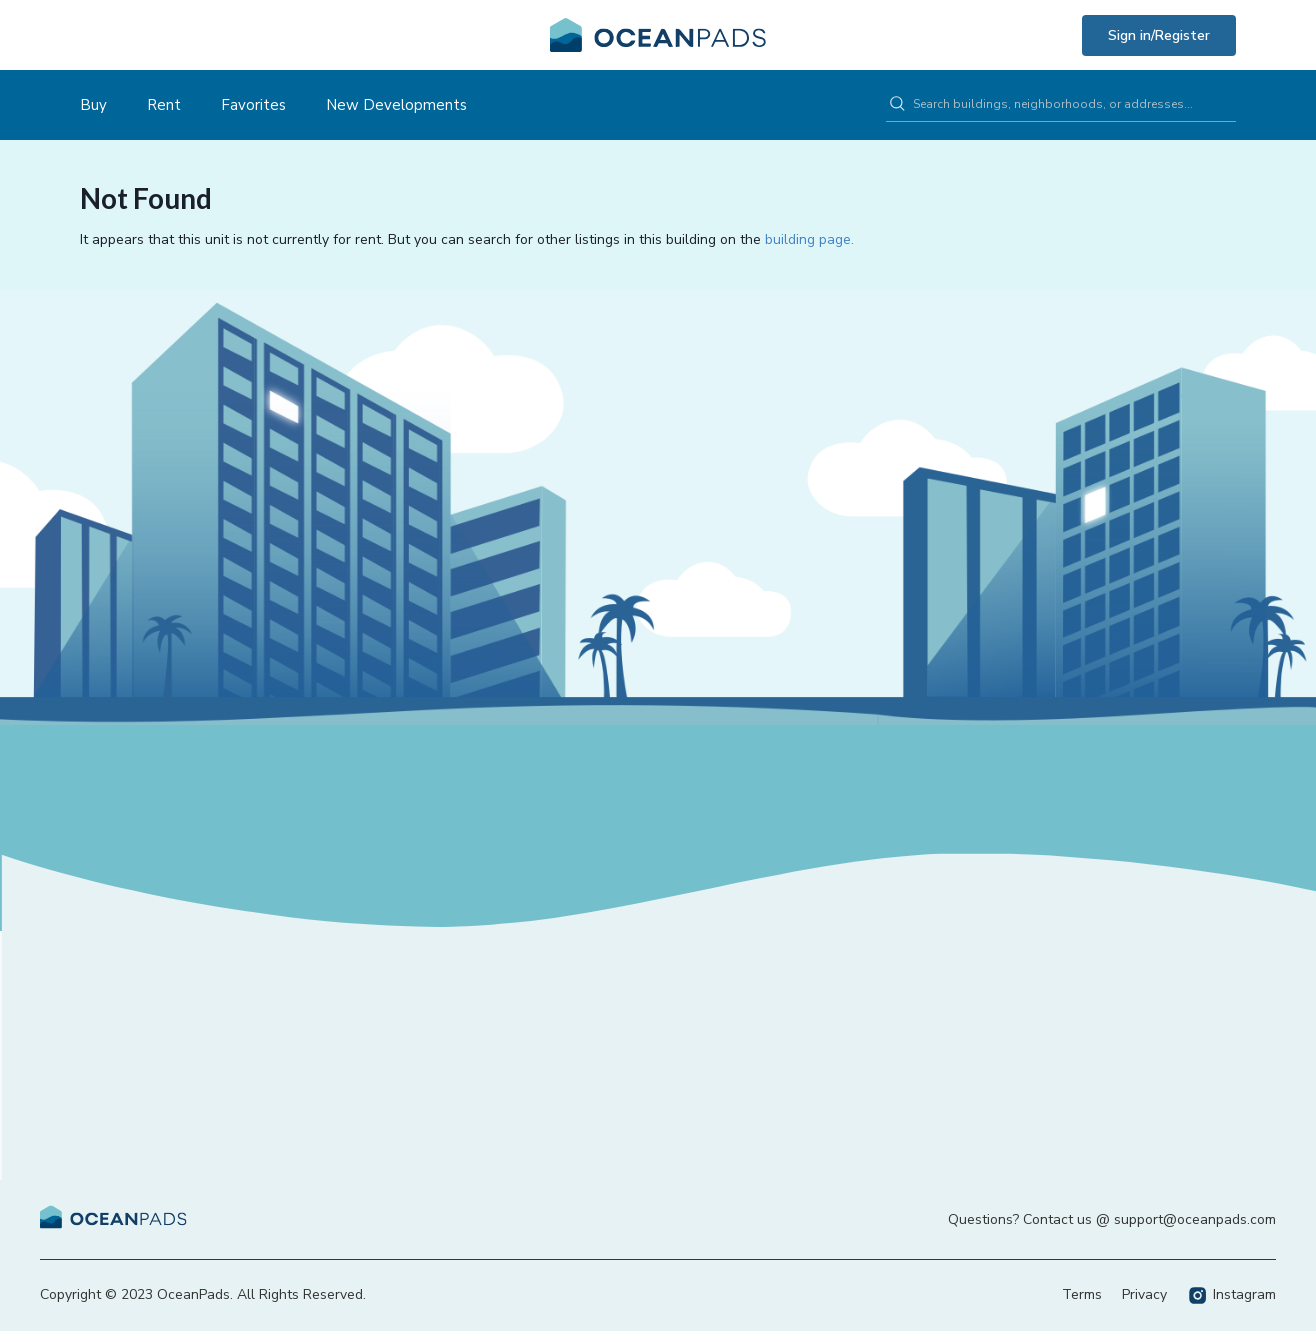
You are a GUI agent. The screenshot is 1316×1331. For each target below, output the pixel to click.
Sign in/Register (1159, 35)
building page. (809, 239)
